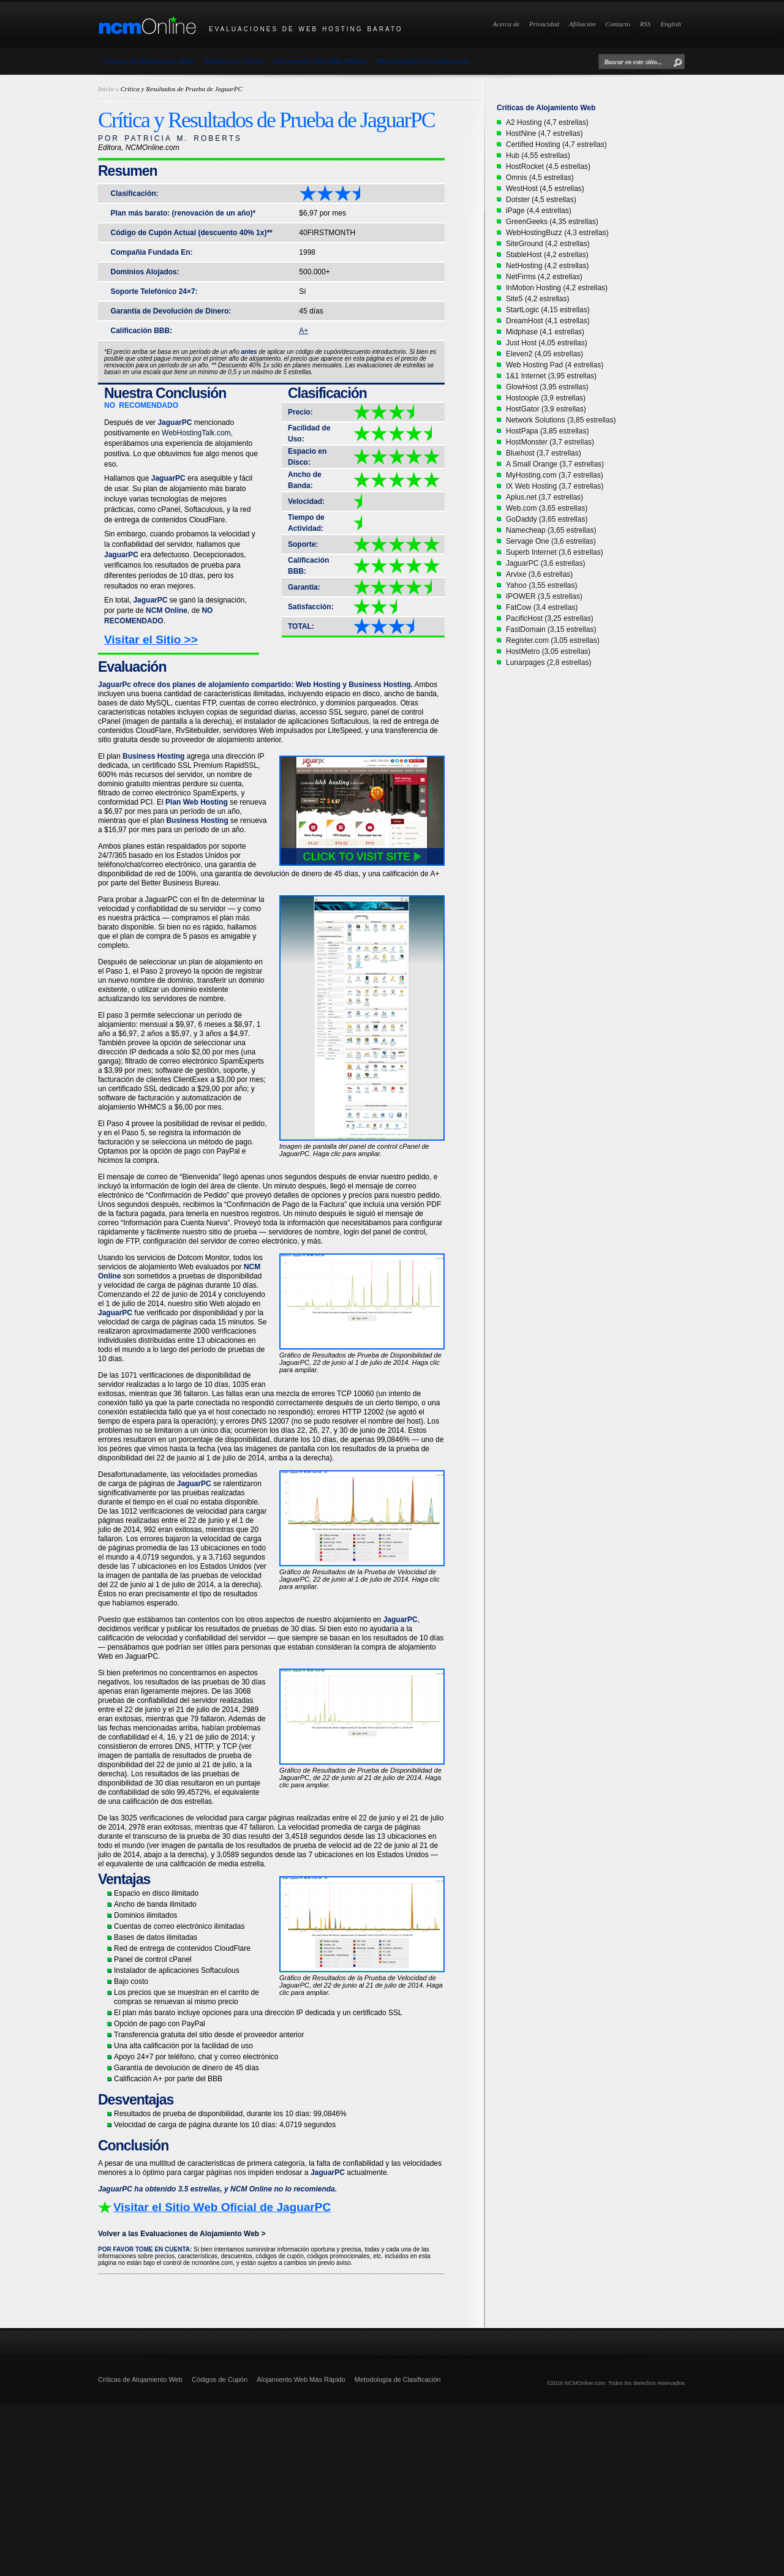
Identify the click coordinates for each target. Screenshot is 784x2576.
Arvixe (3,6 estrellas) (539, 574)
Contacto (617, 24)
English (670, 24)
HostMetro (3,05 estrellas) (548, 651)
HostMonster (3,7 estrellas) (550, 442)
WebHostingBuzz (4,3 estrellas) (557, 232)
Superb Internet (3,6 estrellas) (554, 552)
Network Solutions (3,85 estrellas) (561, 420)
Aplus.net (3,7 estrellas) (544, 497)
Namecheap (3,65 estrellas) (551, 530)
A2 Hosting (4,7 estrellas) (547, 122)
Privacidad (544, 24)
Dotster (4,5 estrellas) (541, 199)
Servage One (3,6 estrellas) (551, 541)
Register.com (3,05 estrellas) (553, 640)
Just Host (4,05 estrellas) (546, 343)
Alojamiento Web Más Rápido (320, 61)
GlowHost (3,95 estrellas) (547, 387)
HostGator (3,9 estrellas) (546, 409)
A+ (303, 330)
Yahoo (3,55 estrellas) (542, 585)
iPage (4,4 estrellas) (538, 210)
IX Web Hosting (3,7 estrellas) (554, 486)
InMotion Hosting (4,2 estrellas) (557, 288)
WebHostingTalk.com (196, 433)
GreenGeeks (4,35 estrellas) (552, 221)
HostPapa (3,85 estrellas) (547, 431)
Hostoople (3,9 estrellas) (546, 398)
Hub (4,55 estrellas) (538, 155)
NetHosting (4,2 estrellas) (547, 265)
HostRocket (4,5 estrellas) (548, 166)
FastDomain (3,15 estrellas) (551, 629)
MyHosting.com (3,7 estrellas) (554, 475)
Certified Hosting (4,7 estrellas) (556, 144)
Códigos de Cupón (233, 61)
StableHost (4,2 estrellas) (547, 254)
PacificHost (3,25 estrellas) (550, 618)
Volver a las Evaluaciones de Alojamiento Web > (182, 2233)
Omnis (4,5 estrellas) (540, 177)
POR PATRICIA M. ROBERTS (170, 138)
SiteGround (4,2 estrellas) (548, 243)
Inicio (106, 88)
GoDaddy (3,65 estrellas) (546, 519)
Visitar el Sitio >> (151, 639)
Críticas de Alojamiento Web (148, 61)
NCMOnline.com (585, 2383)
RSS (645, 24)
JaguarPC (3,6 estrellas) (545, 563)
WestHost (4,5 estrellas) (545, 188)
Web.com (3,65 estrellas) (546, 508)
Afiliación (582, 24)
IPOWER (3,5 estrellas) (544, 596)
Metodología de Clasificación (423, 61)
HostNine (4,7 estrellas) (544, 133)
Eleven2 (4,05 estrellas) (544, 354)
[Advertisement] (367, 2490)
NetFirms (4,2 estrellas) (544, 276)
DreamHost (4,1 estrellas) (548, 321)
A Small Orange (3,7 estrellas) (555, 464)
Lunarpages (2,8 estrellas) (548, 662)
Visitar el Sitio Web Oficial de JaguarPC (222, 2207)
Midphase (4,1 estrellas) (545, 332)
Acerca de (505, 24)
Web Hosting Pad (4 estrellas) (554, 365)
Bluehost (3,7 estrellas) (543, 453)
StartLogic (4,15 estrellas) (548, 310)
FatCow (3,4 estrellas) (542, 607)
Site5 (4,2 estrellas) (537, 299)
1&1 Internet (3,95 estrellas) (551, 376)
